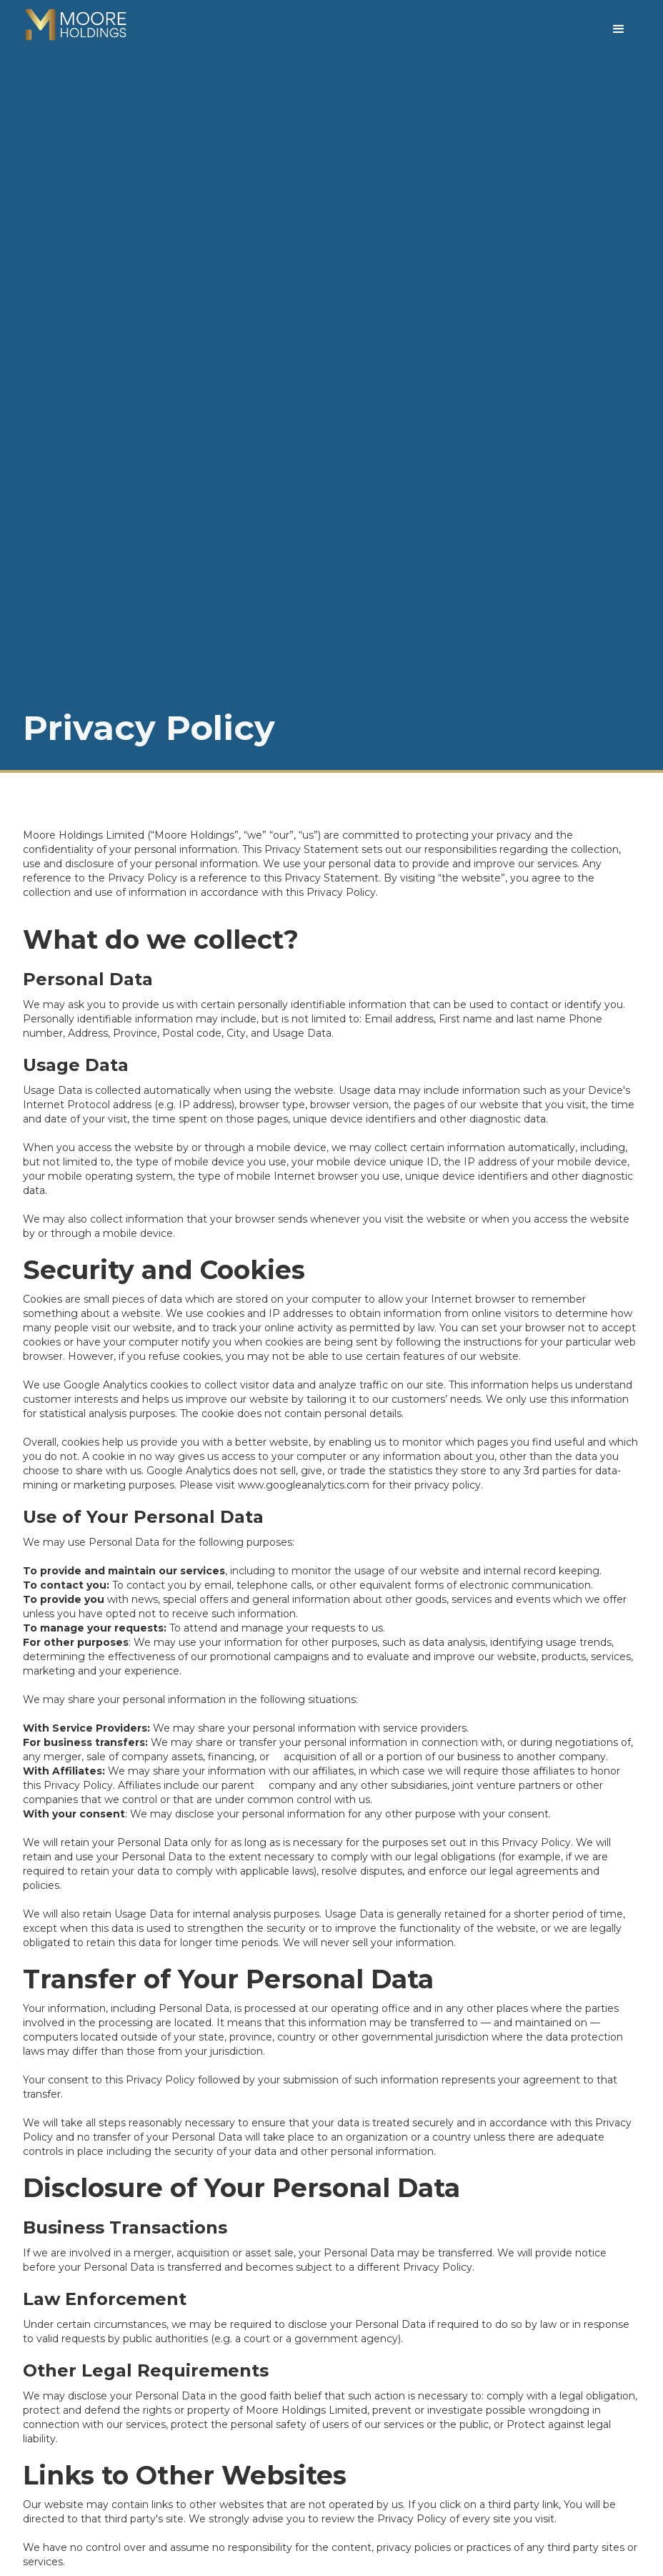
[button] (618, 28)
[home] (76, 24)
